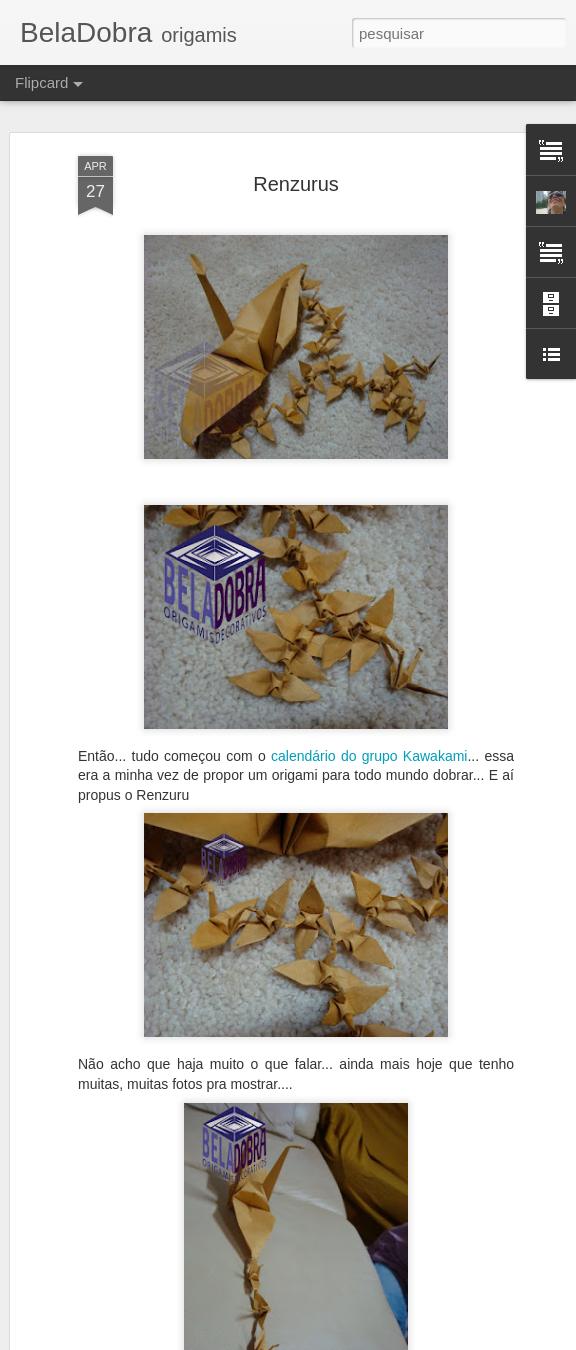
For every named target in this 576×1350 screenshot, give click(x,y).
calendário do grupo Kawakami (369, 756)
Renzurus (296, 184)
